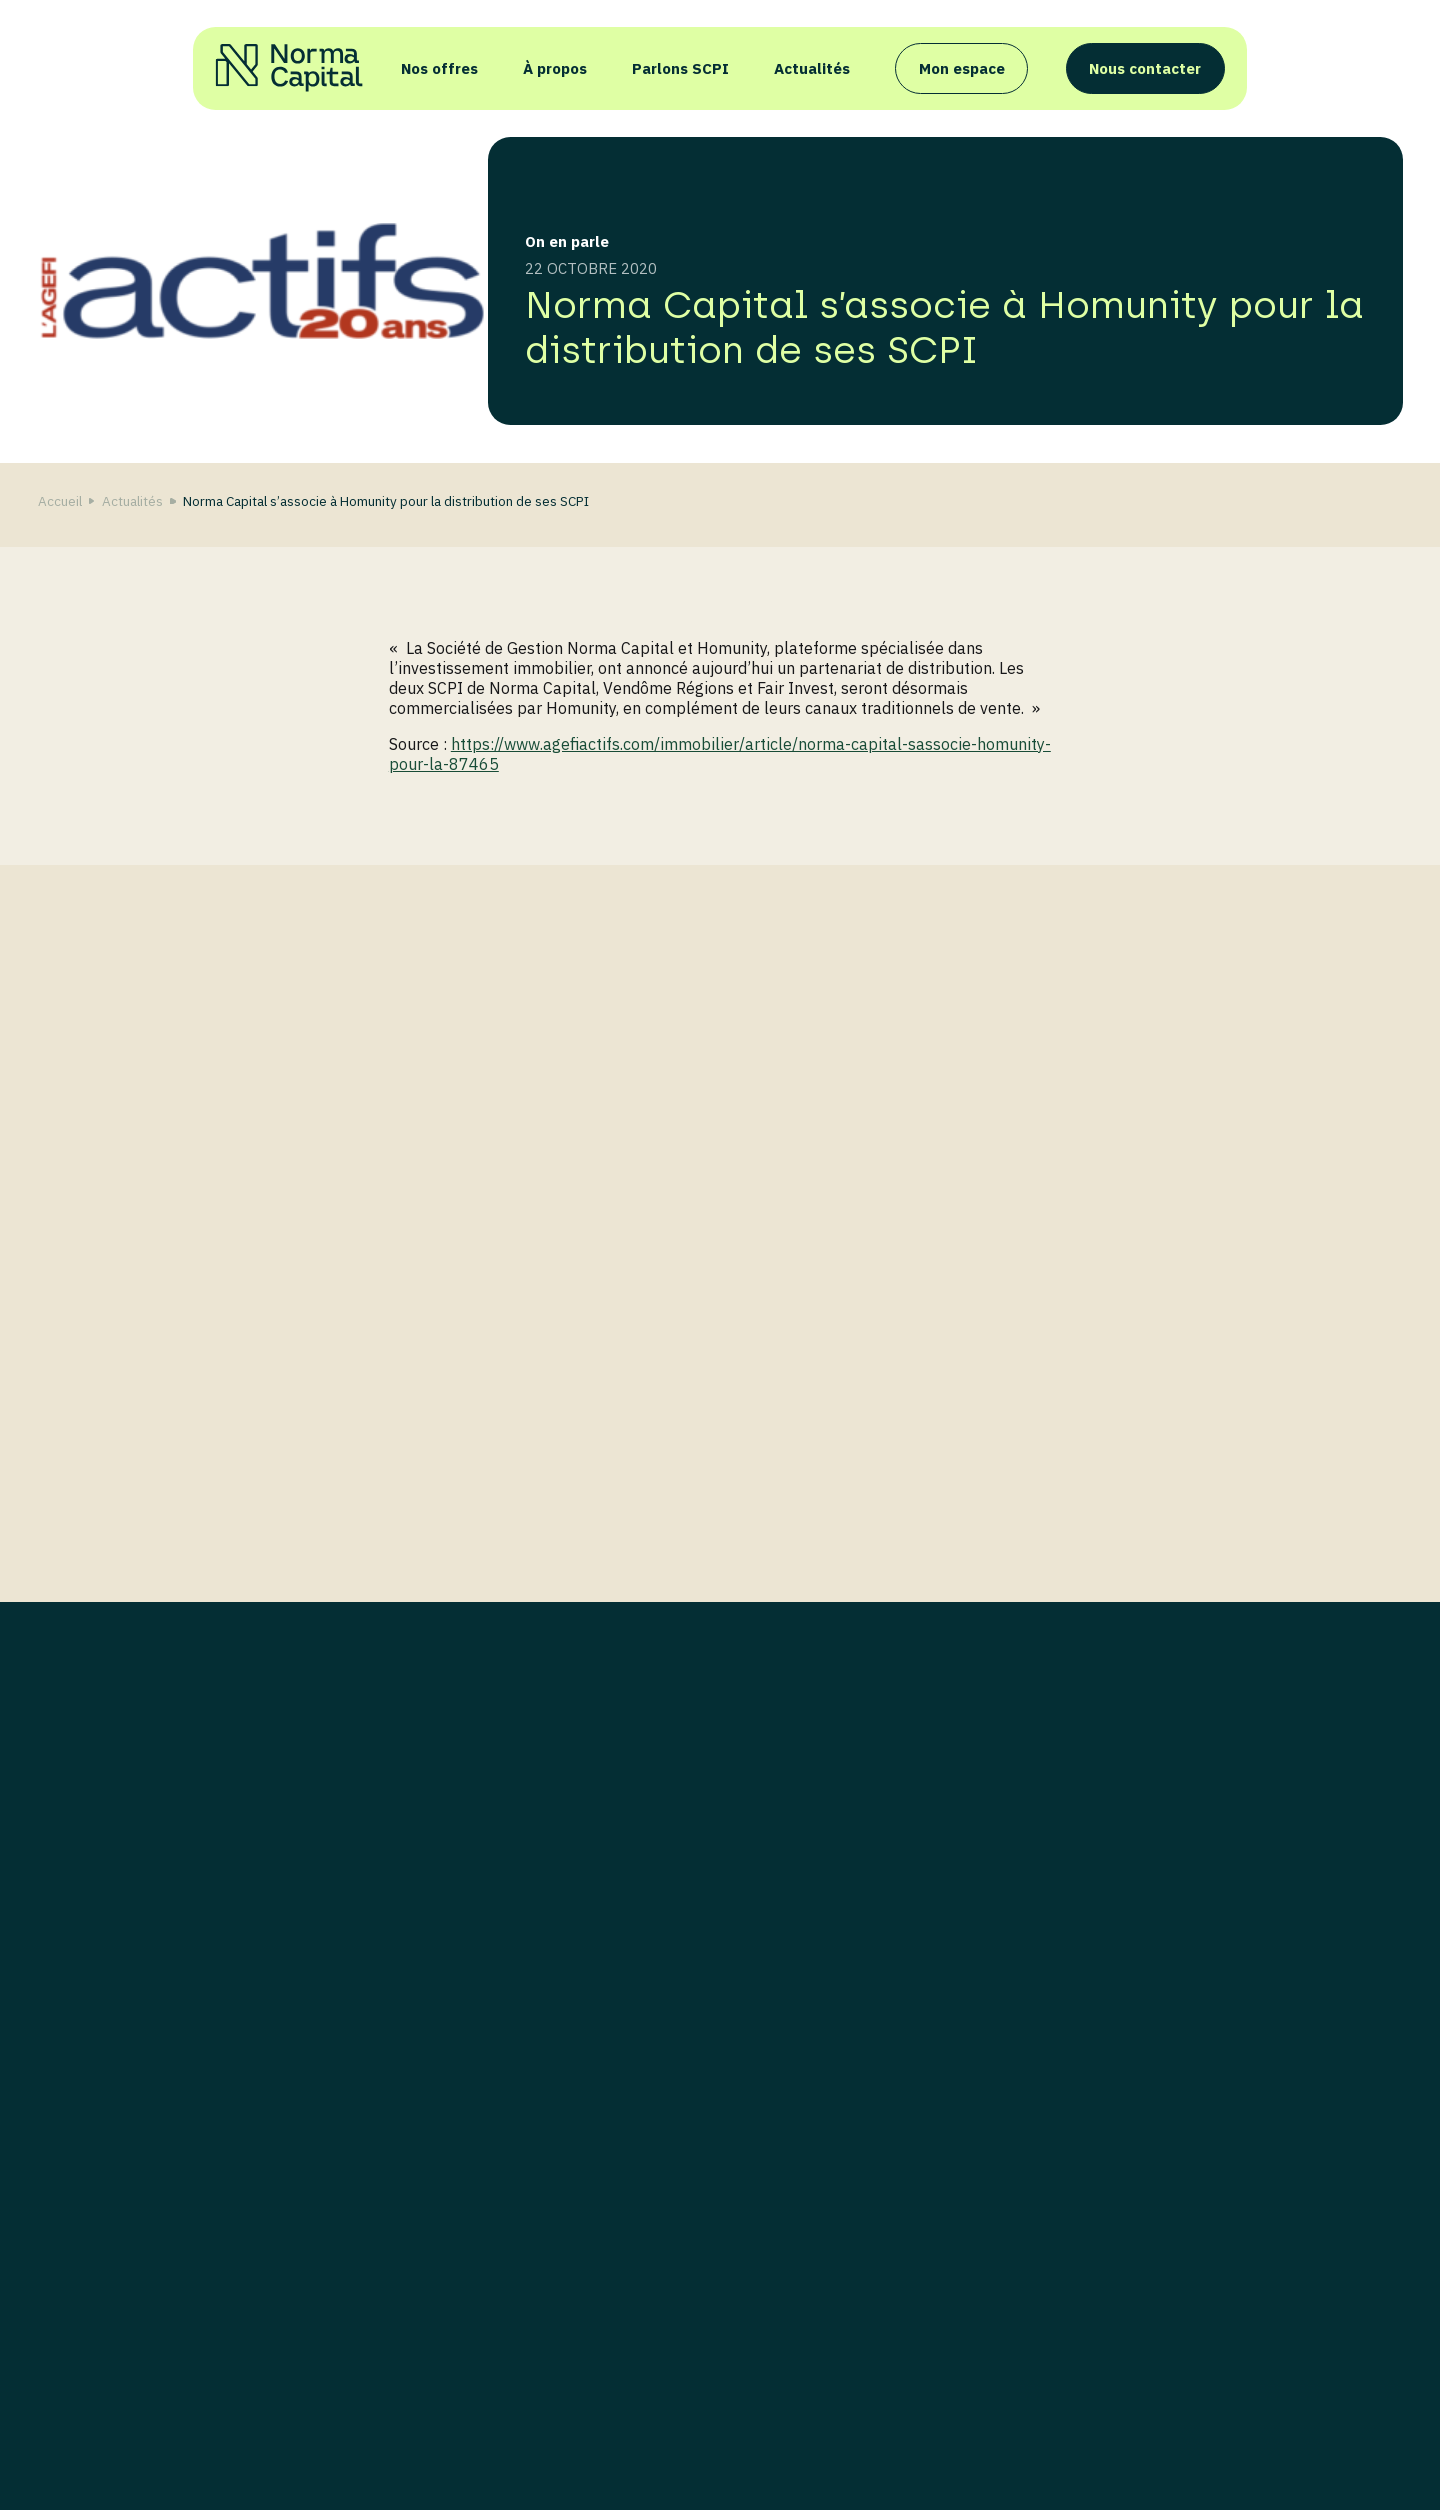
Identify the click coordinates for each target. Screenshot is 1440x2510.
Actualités (812, 68)
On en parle (567, 241)
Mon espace (962, 68)
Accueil (60, 501)
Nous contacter (1145, 68)
